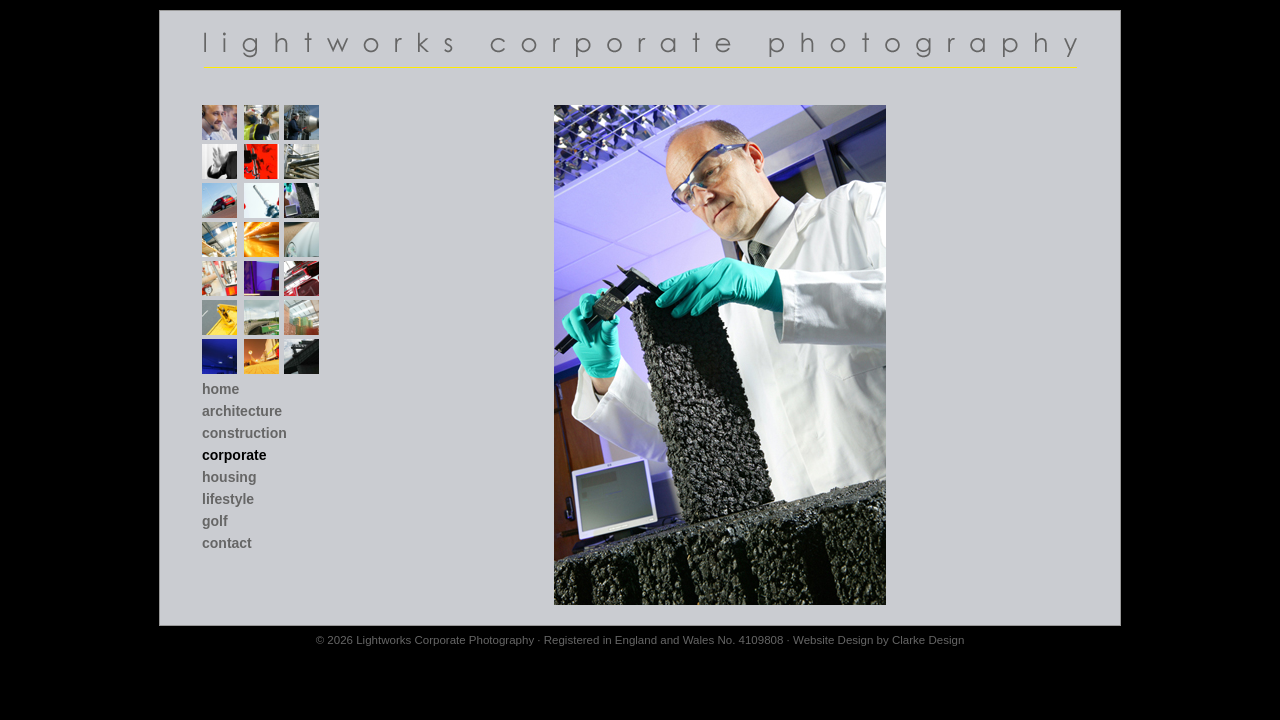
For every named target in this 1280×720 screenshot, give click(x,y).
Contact (227, 543)
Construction (244, 433)
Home (220, 389)
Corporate (234, 455)
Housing (229, 477)
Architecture (242, 411)
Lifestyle (228, 499)
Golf (215, 521)
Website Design (833, 640)
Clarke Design (928, 640)
